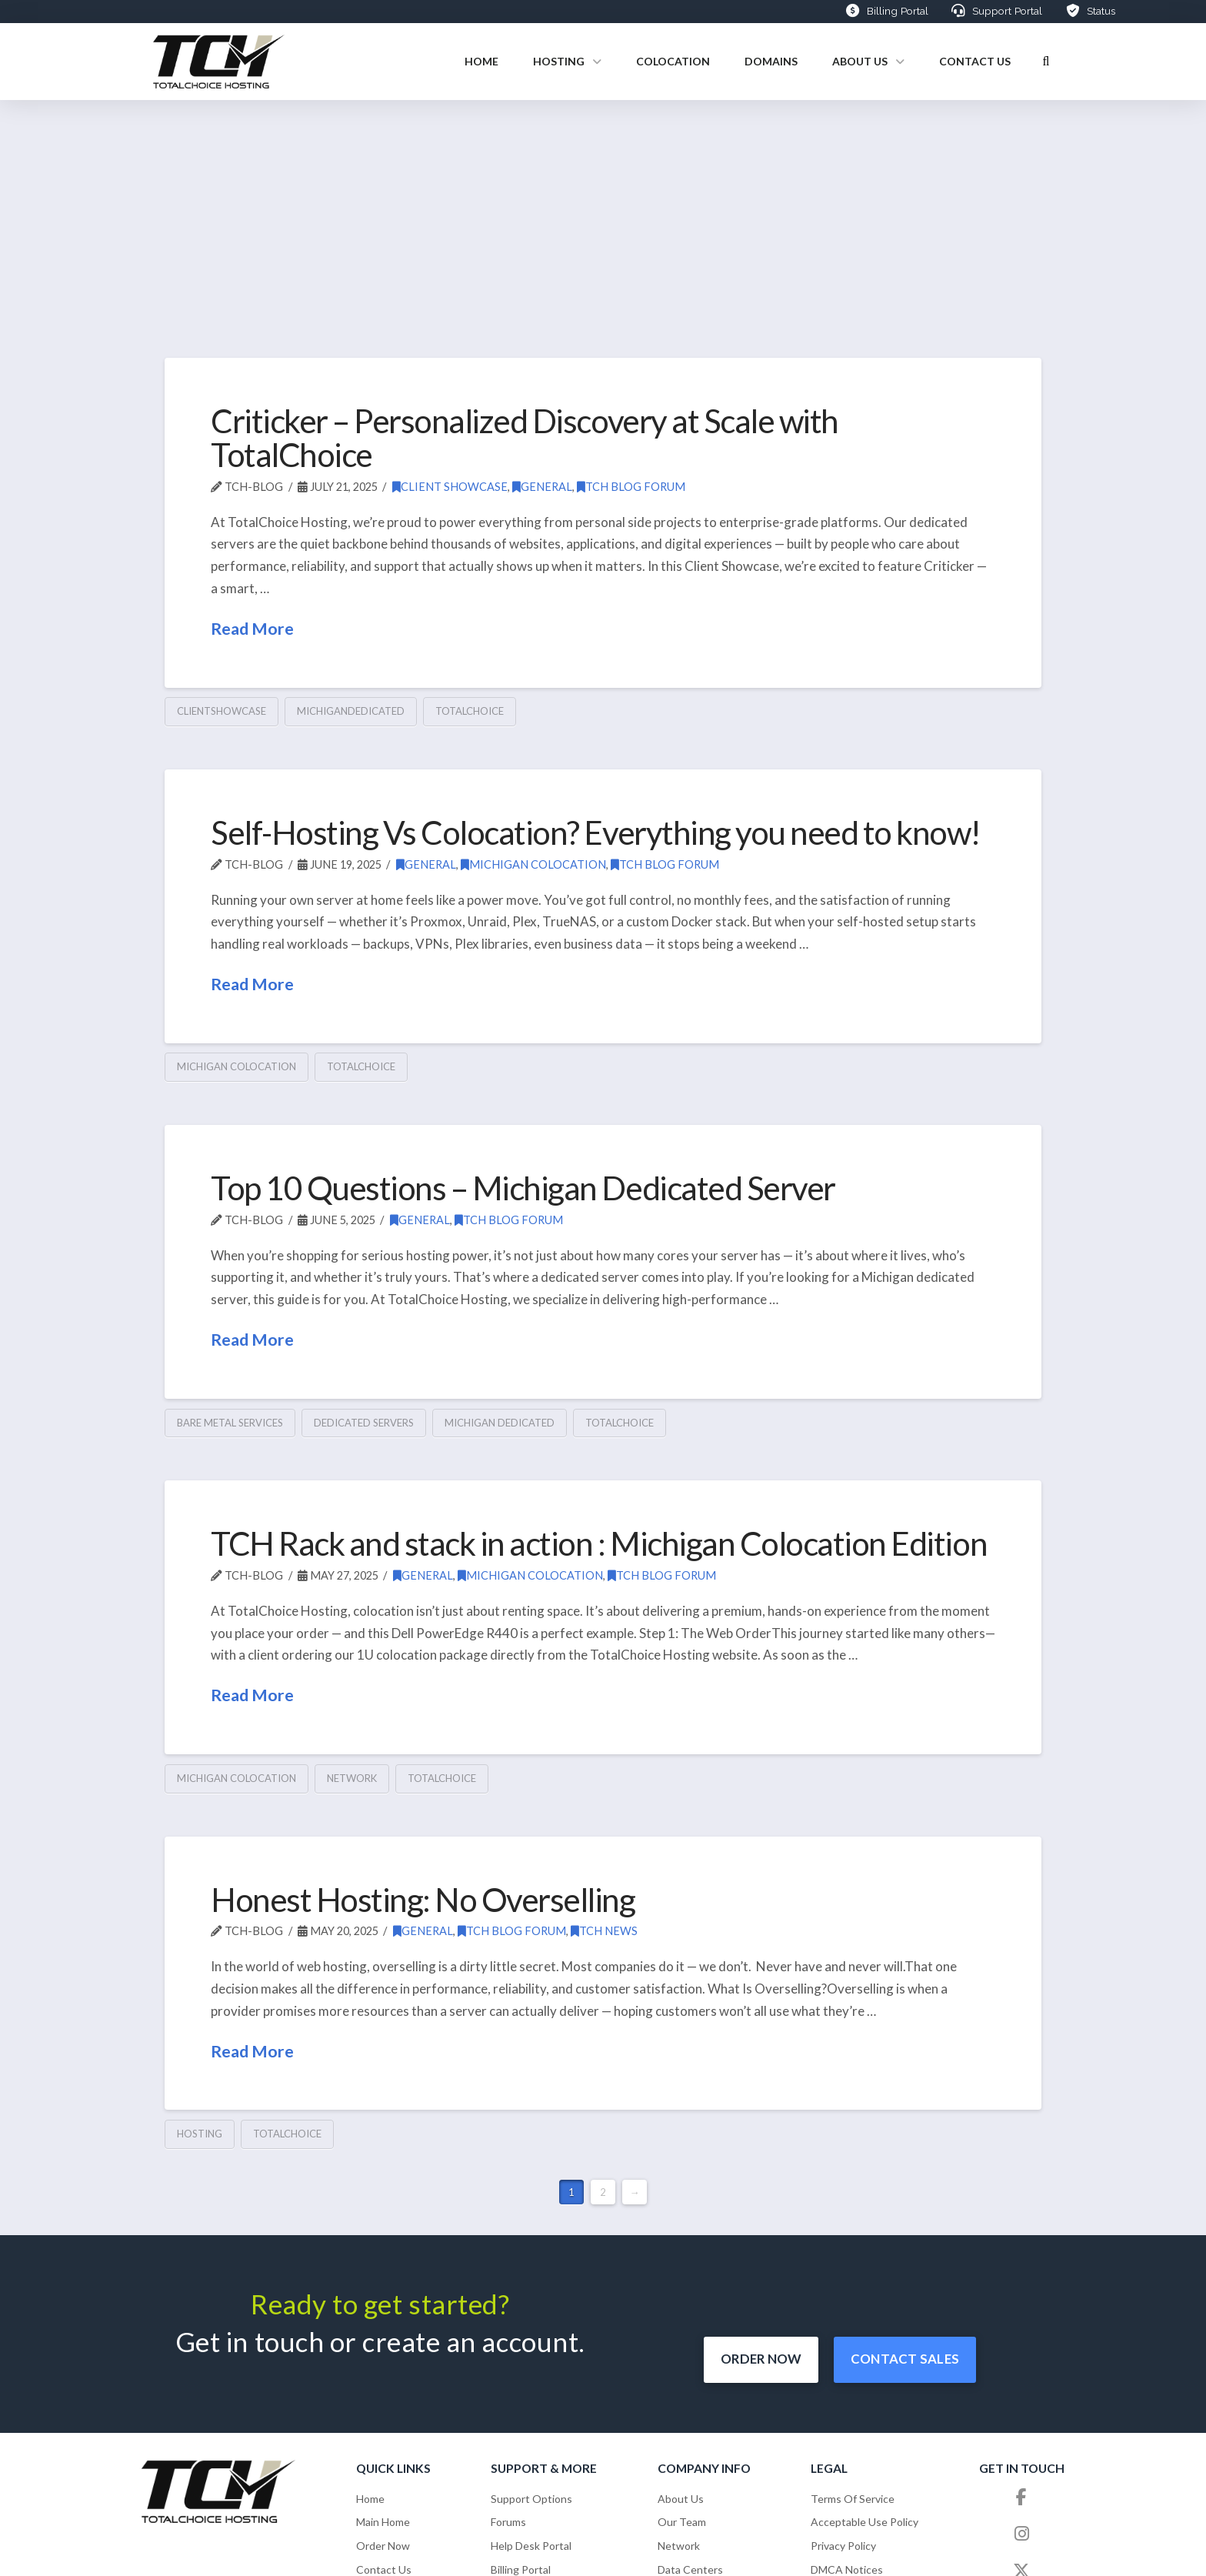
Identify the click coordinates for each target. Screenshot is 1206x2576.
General (542, 486)
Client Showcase (450, 486)
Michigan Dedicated (500, 1422)
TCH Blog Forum (631, 486)
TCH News (604, 1930)
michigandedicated (351, 711)
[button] (1046, 61)
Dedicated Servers (364, 1422)
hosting (199, 2133)
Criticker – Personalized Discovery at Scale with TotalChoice (524, 437)
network (352, 1778)
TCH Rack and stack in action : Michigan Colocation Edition (599, 1543)
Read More (252, 629)
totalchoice (469, 711)
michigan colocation (236, 1066)
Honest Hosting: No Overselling (423, 1899)
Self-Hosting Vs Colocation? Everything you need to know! (596, 832)
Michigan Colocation (533, 864)
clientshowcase (221, 711)
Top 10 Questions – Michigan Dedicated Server (523, 1187)
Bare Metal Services (230, 1422)
